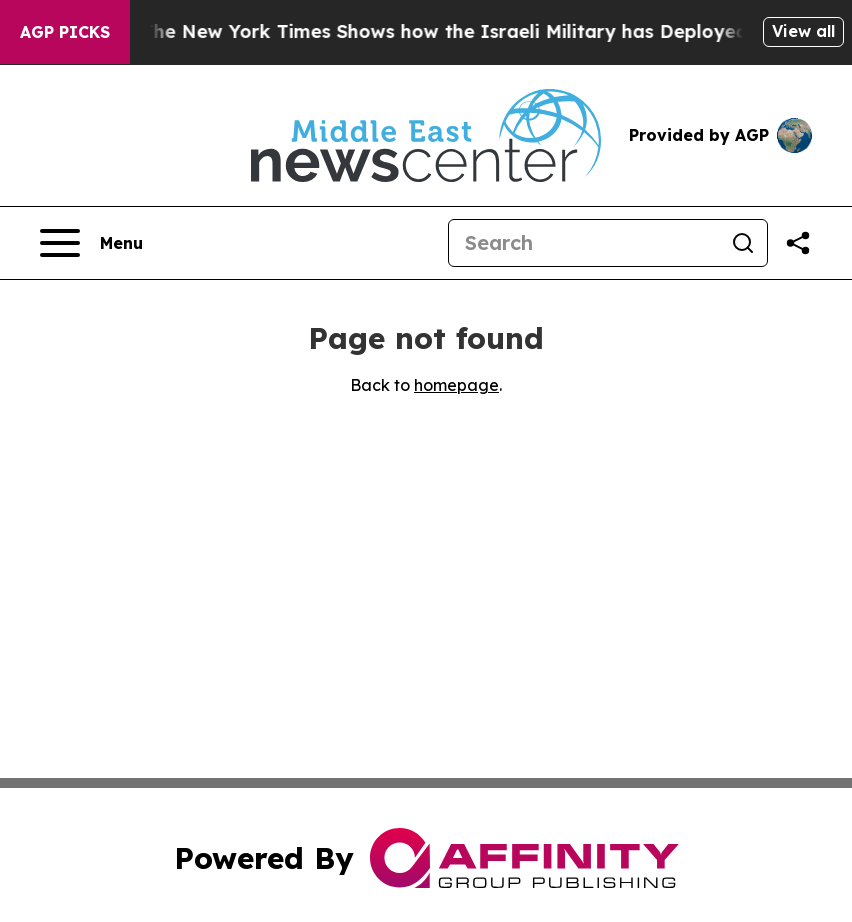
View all (803, 31)
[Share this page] (798, 243)
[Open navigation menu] (91, 243)
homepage (456, 385)
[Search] (584, 243)
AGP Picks (65, 32)
